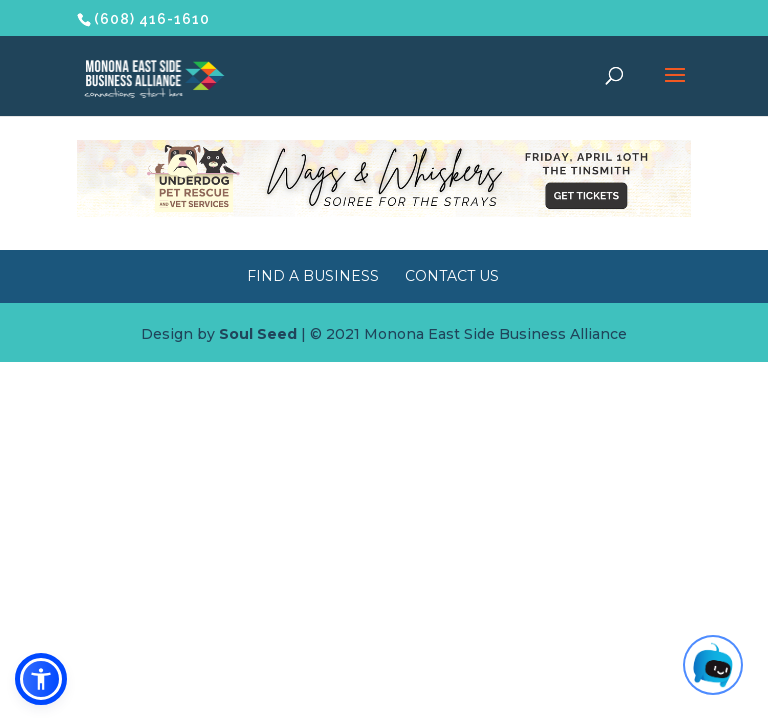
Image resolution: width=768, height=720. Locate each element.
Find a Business (313, 276)
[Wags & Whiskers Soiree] (384, 212)
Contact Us (452, 276)
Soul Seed (258, 334)
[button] (41, 679)
